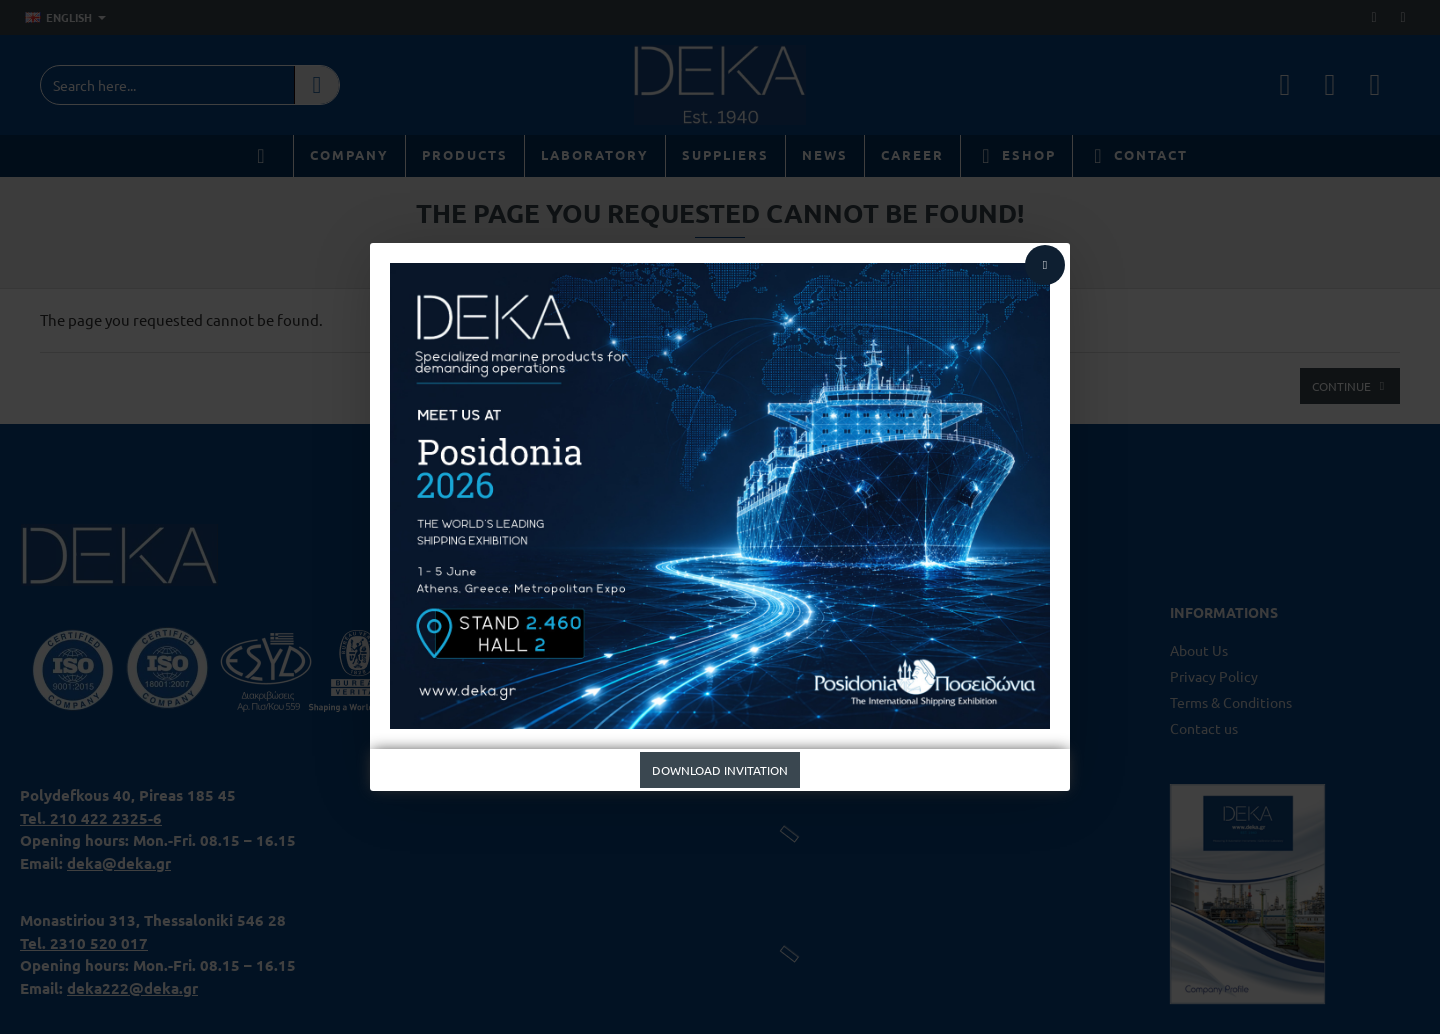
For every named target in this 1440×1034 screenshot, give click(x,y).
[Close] (1045, 265)
